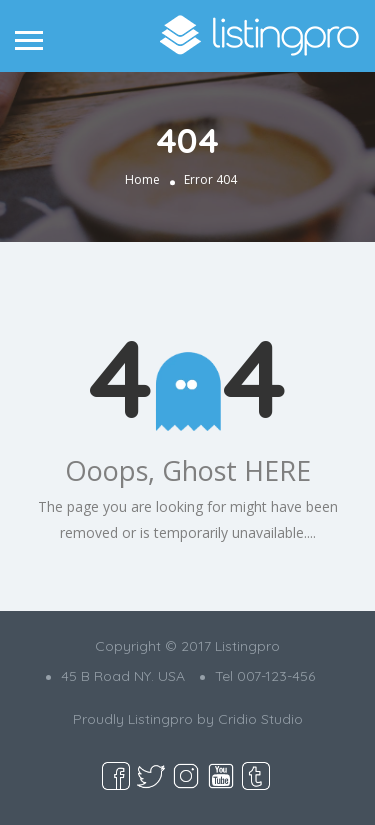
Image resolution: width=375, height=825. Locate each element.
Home (142, 179)
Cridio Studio (260, 719)
